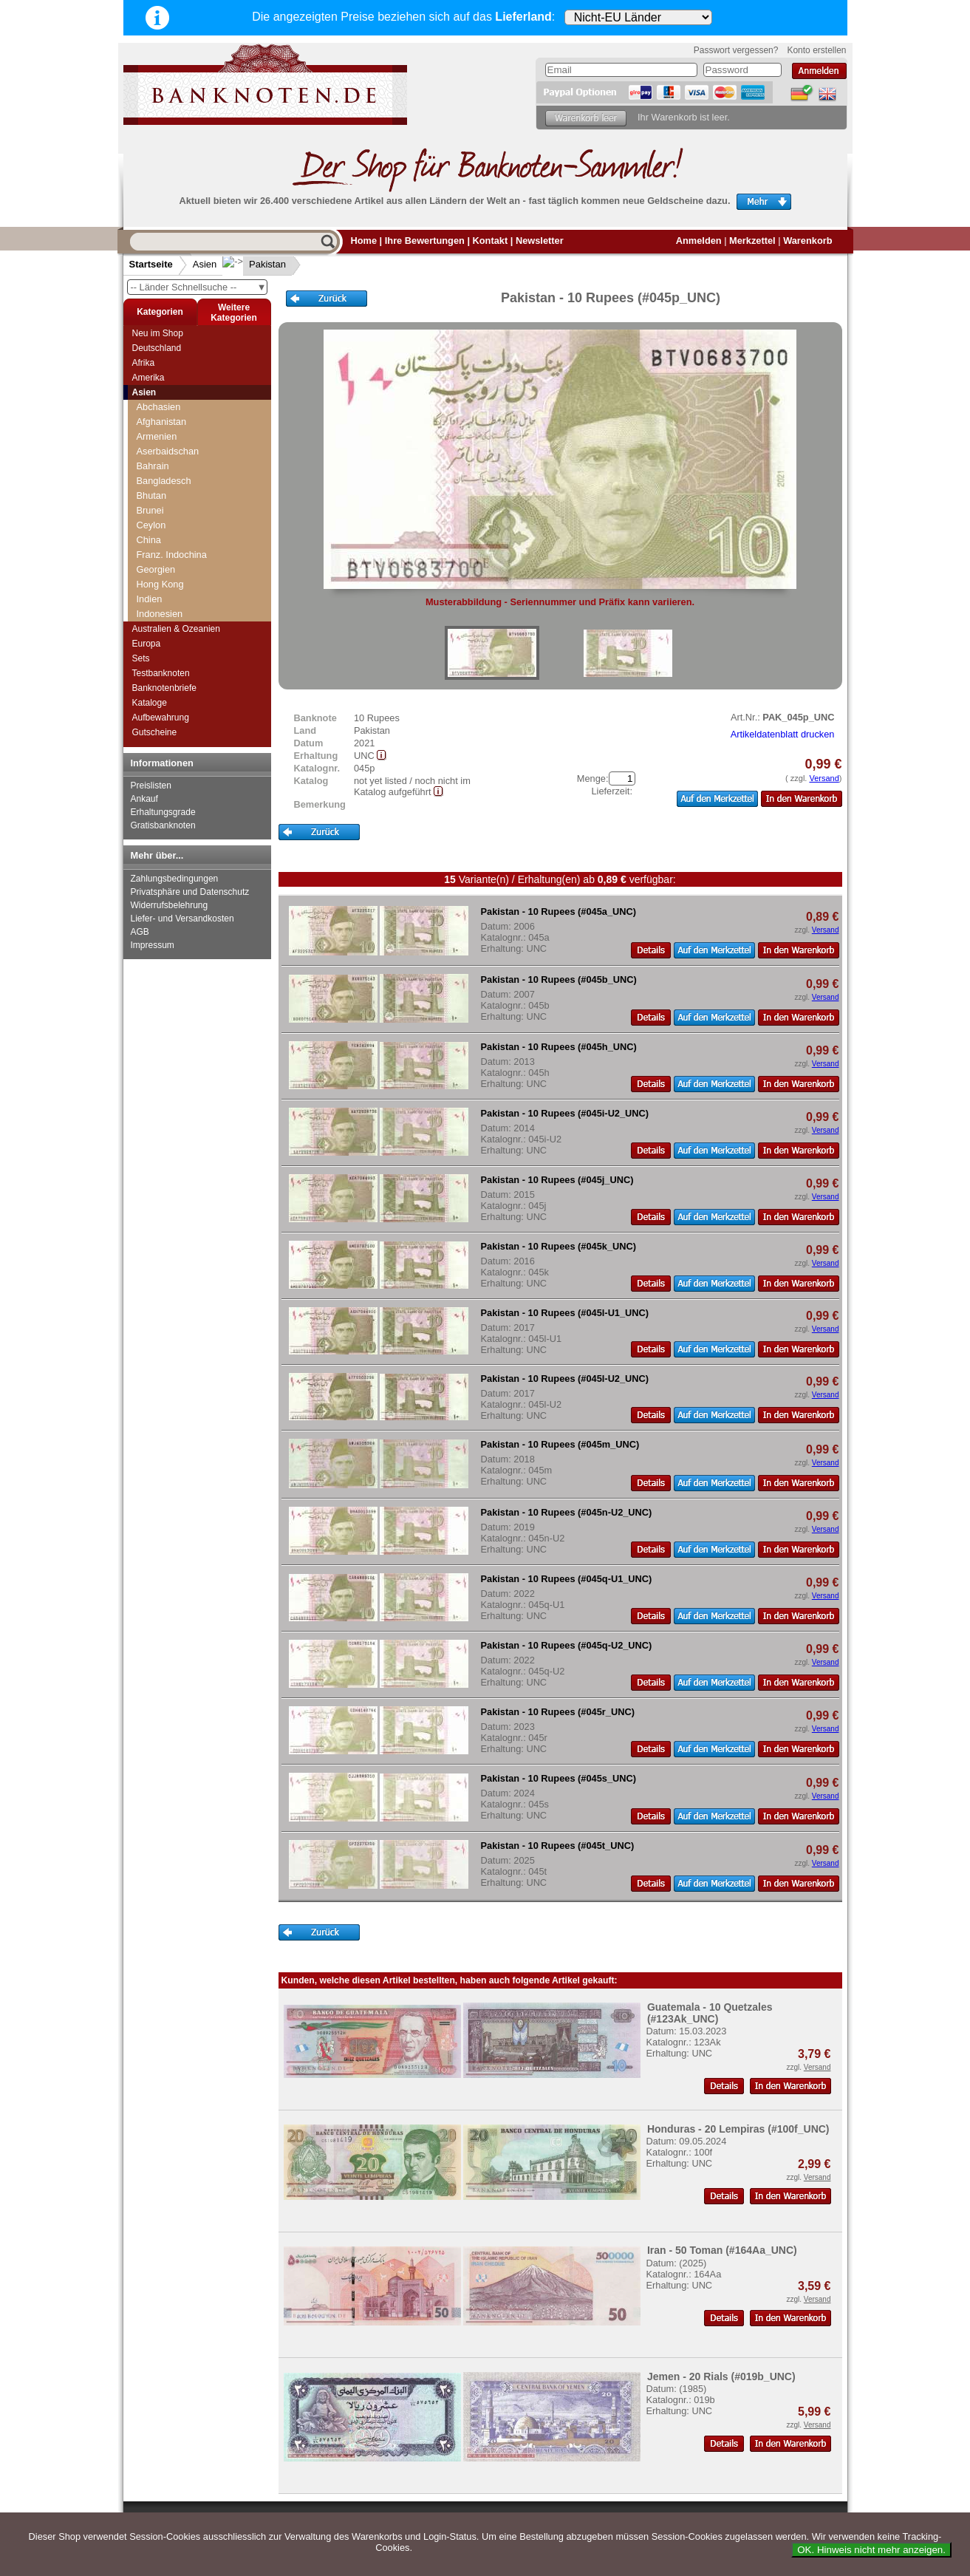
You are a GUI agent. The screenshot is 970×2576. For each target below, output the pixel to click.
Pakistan (255, 264)
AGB (140, 932)
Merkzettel (752, 240)
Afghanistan (162, 421)
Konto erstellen (816, 50)
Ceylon (151, 525)
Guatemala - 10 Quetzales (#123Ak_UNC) (710, 2013)
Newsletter (540, 240)
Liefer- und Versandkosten (182, 918)
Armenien (157, 436)
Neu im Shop (157, 333)
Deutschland (157, 348)
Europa (146, 643)
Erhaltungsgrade (163, 812)
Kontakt (490, 240)
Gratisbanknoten (163, 825)
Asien (205, 264)
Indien (150, 598)
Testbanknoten (161, 673)
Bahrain (153, 465)
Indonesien (160, 613)
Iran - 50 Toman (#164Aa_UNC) (722, 2250)
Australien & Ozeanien (176, 629)
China (149, 539)
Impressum (152, 945)
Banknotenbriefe (164, 688)
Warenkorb (807, 240)
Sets (141, 658)
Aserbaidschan (168, 451)
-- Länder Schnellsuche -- (199, 287)
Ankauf (144, 799)
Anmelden (699, 240)
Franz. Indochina (172, 554)
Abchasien (159, 406)
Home (364, 240)
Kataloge (149, 703)
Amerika (148, 377)
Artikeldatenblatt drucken (783, 734)
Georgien (156, 569)
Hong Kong (160, 584)
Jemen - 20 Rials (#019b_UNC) (721, 2376)
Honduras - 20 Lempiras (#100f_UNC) (738, 2129)
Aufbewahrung (160, 717)
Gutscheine (154, 732)
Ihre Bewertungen (425, 240)
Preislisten (151, 785)
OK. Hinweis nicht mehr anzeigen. (871, 2549)
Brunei (150, 510)
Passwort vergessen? (736, 50)
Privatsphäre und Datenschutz (190, 892)
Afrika (143, 363)
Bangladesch (164, 480)
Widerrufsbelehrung (169, 905)
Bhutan (152, 495)
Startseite (151, 264)
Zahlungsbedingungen (175, 878)
